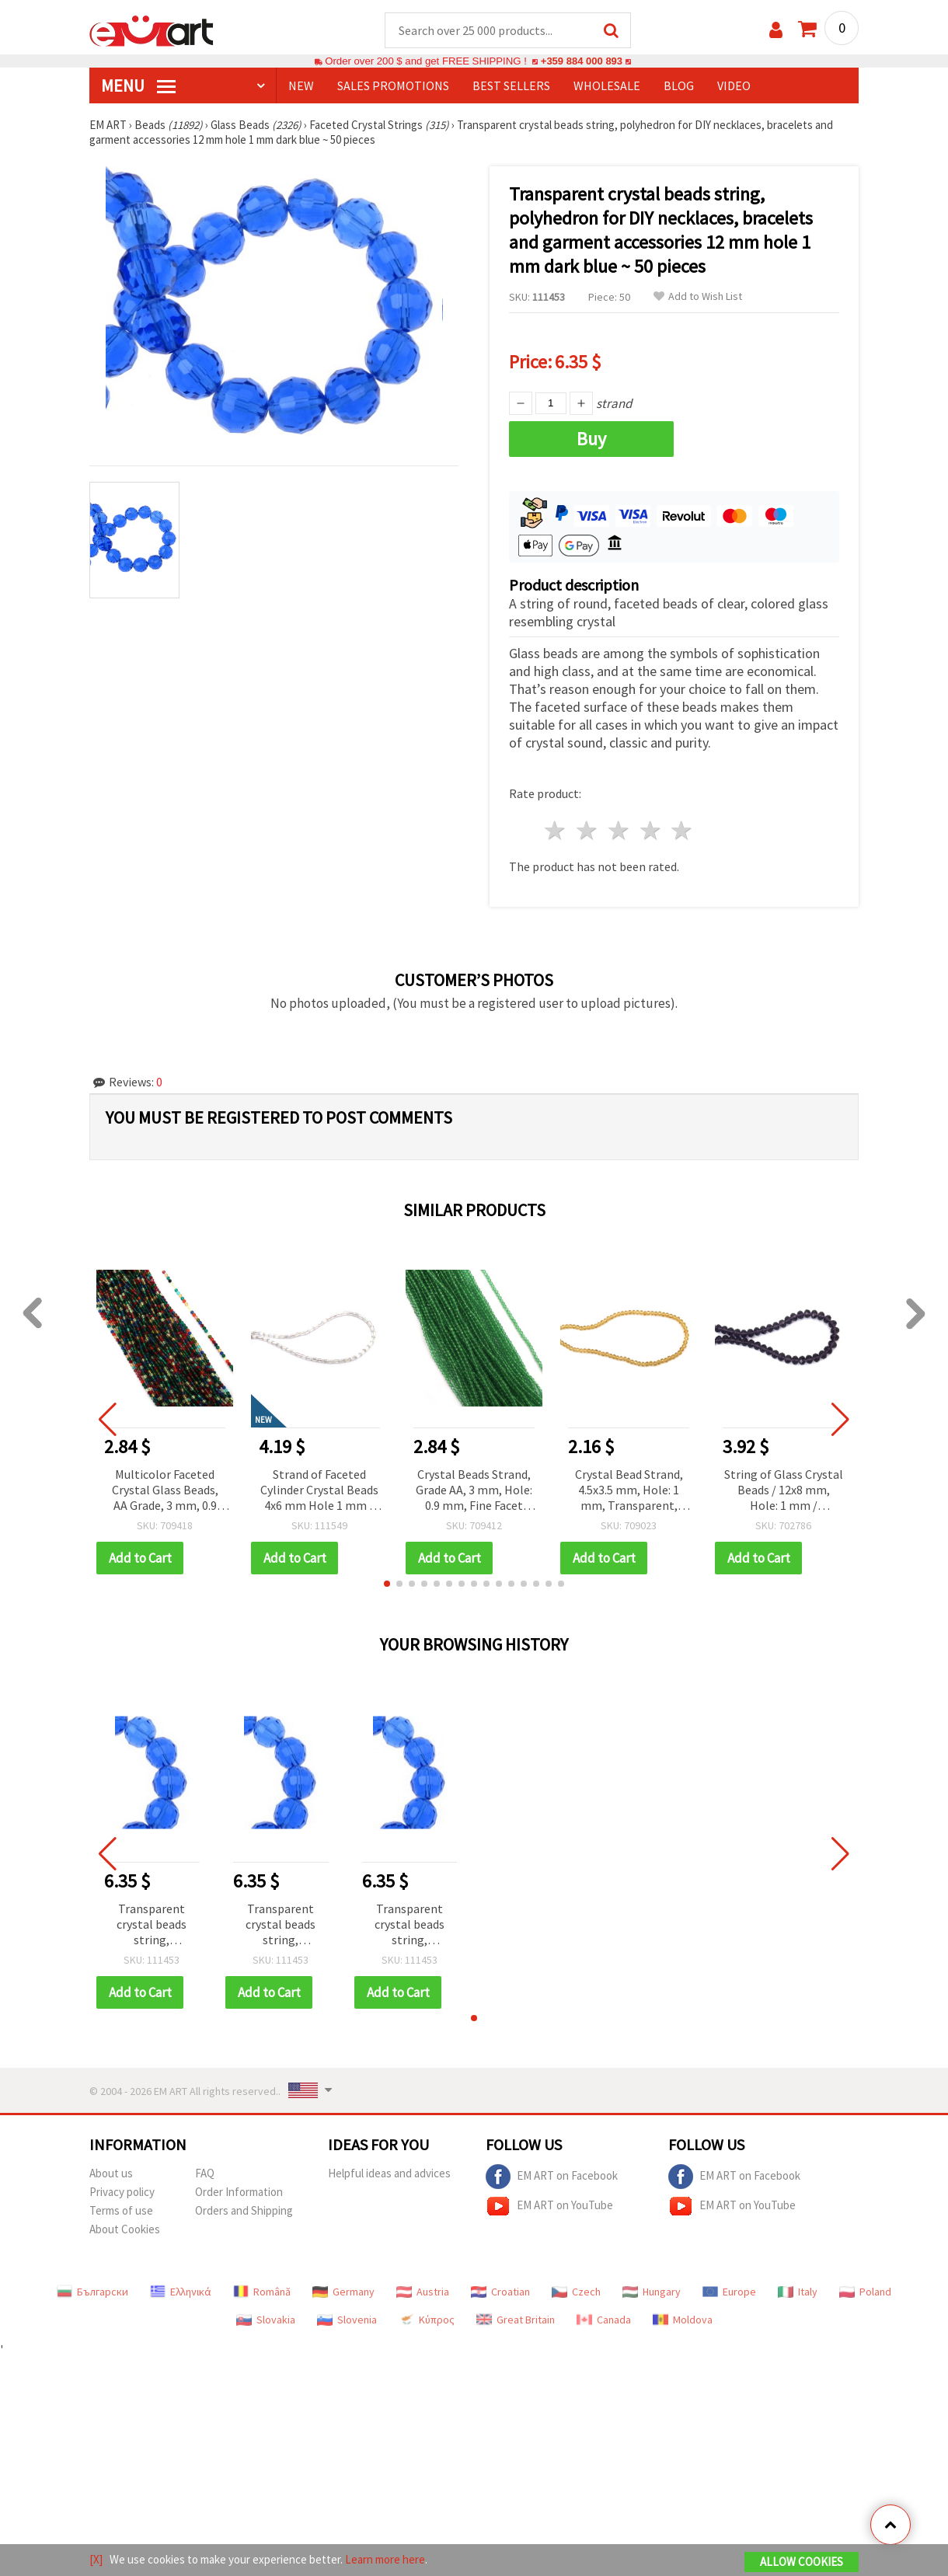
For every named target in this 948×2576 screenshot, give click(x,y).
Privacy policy (122, 2192)
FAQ (204, 2173)
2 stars (588, 831)
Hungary (651, 2292)
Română (262, 2292)
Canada (604, 2320)
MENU (138, 86)
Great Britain (515, 2320)
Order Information (239, 2192)
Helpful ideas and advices (389, 2173)
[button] (387, 1584)
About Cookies (124, 2229)
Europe (729, 2292)
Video (734, 86)
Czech (576, 2292)
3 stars (619, 831)
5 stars (683, 831)
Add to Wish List (697, 297)
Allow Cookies (801, 2561)
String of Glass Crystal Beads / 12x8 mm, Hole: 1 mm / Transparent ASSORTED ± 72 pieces (783, 1491)
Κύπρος (427, 2320)
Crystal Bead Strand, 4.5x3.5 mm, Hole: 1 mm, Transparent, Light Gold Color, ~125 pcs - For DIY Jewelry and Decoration (629, 1491)
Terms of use (121, 2211)
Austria (422, 2292)
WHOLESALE (606, 86)
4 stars (651, 831)
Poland (865, 2292)
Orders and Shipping (244, 2211)
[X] (96, 2559)
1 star (556, 831)
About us (111, 2173)
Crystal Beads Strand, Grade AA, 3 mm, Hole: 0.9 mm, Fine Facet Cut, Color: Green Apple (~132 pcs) (474, 1491)
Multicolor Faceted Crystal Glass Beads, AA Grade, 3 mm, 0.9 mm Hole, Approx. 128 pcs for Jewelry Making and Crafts (164, 1491)
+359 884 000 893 (581, 62)
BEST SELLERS (511, 86)
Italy (797, 2292)
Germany (343, 2292)
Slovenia (347, 2320)
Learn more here (385, 2559)
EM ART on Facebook (552, 2177)
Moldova (683, 2320)
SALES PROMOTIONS (393, 86)
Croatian (500, 2292)
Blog (679, 86)
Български (92, 2292)
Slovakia (265, 2320)
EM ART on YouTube (549, 2206)
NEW (301, 86)
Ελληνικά (180, 2292)
